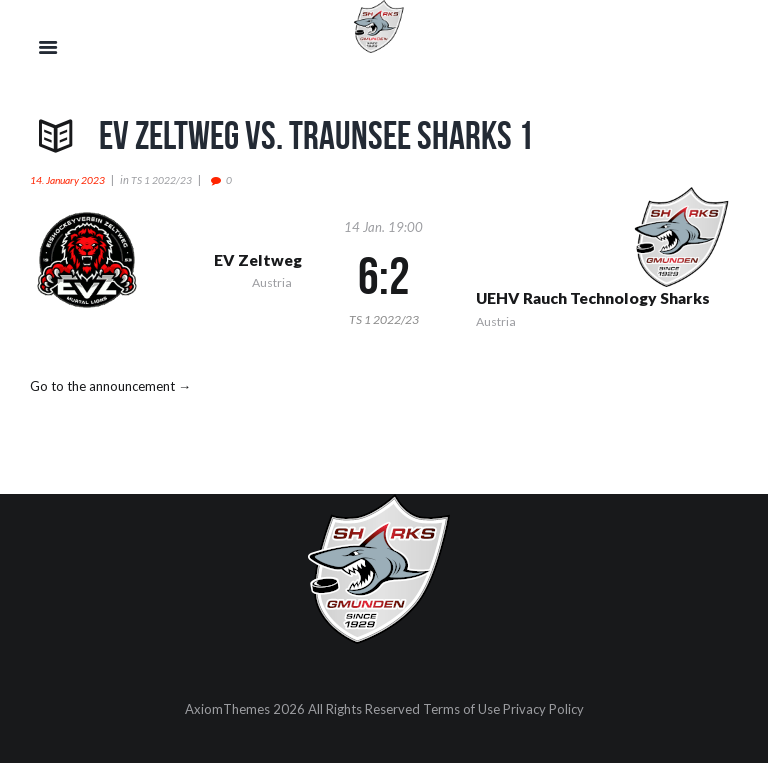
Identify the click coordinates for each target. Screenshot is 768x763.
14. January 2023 (67, 180)
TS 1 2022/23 (161, 180)
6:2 (384, 276)
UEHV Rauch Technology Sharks (593, 298)
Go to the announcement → (110, 386)
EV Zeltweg (258, 260)
